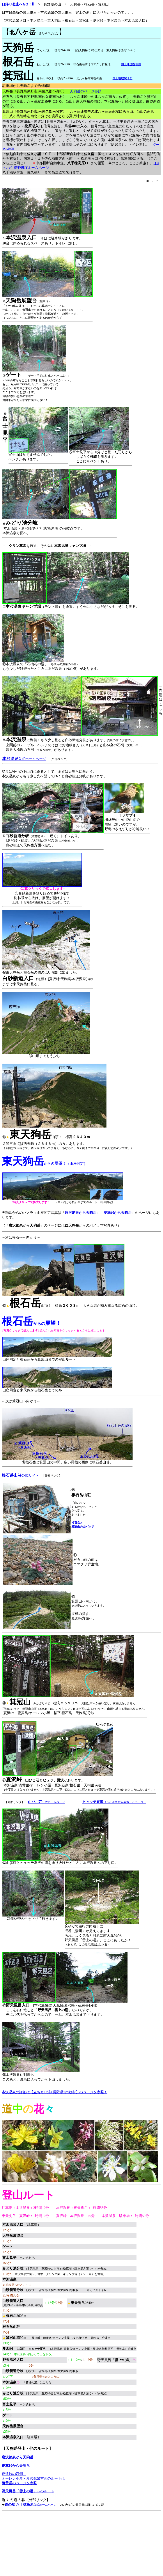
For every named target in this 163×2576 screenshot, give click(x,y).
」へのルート (28, 2491)
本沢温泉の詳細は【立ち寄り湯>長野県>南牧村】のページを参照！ (54, 2092)
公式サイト (20, 1475)
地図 (131, 64)
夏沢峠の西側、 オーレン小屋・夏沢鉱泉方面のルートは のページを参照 (33, 2478)
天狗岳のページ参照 (85, 91)
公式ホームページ (24, 759)
